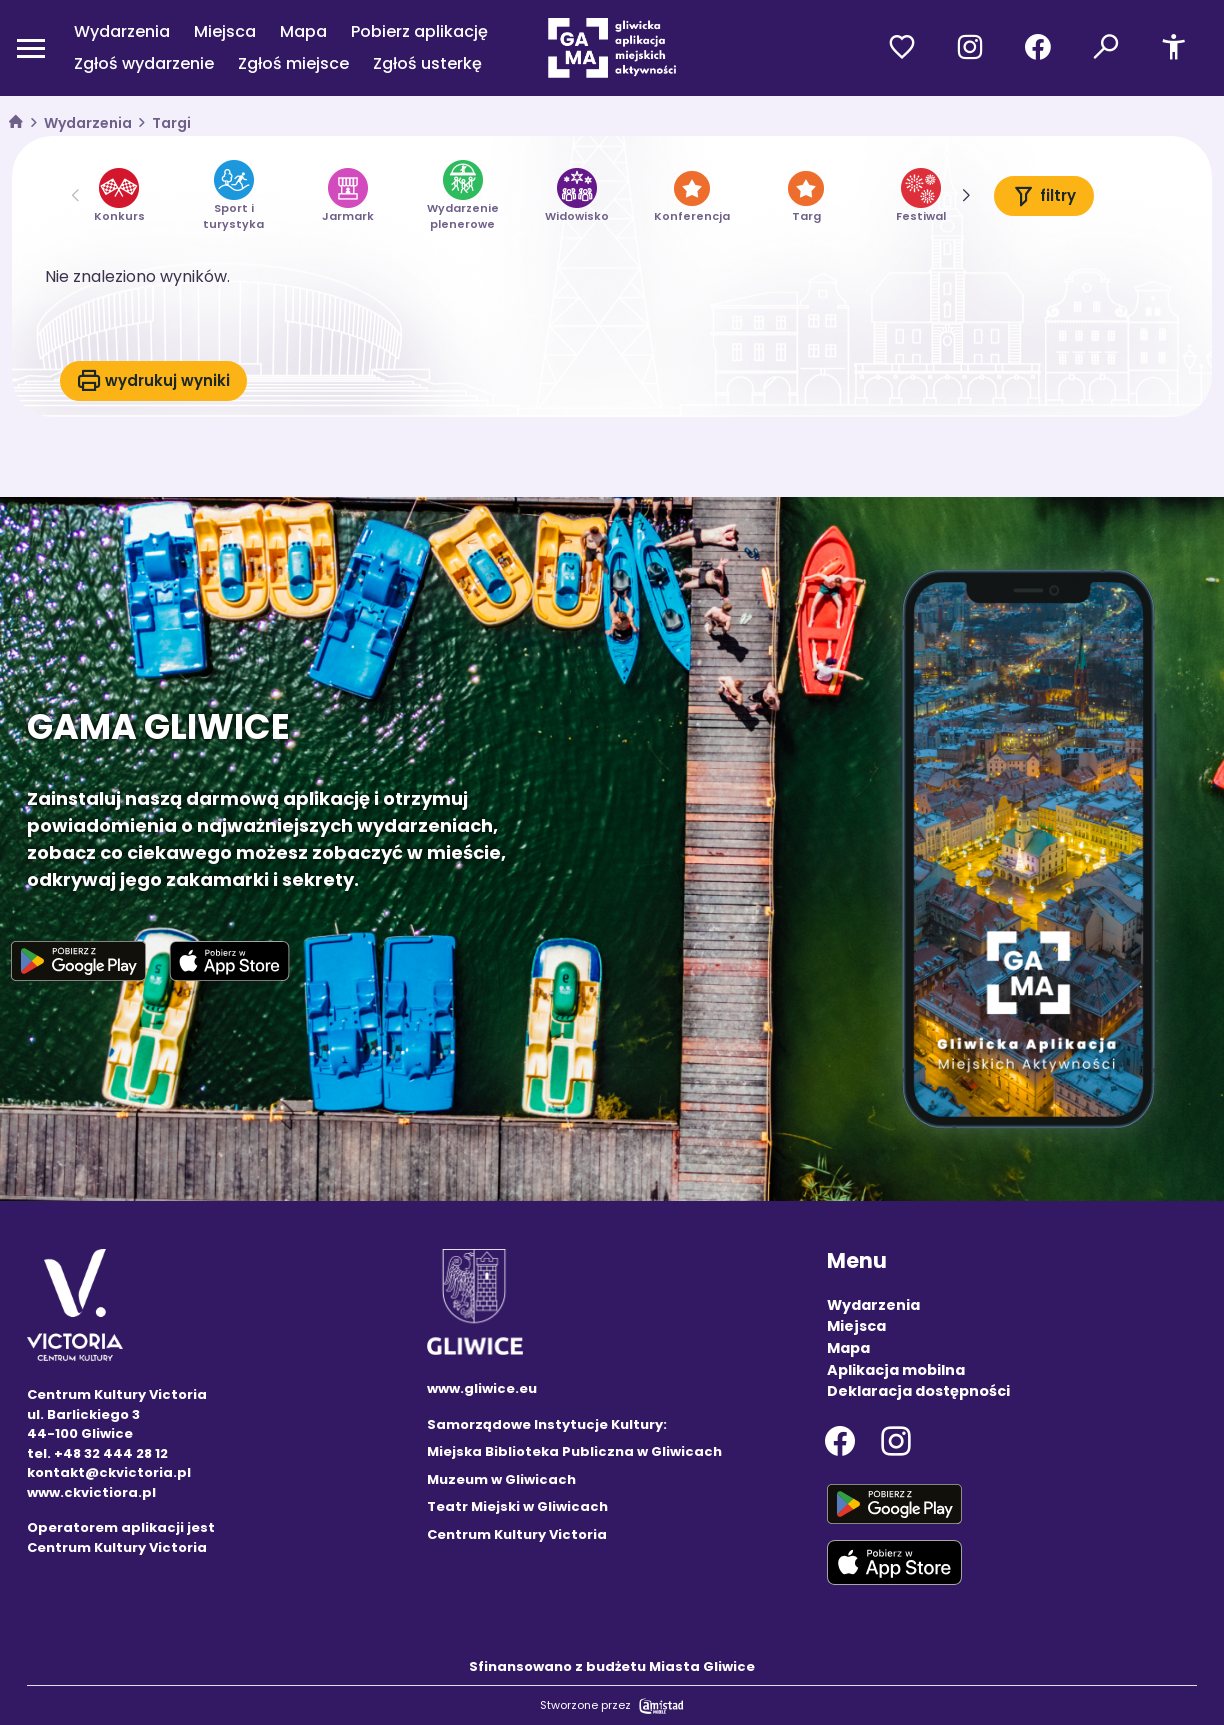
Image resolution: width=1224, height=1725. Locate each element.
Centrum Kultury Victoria (517, 1534)
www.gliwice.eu (482, 1388)
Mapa (303, 31)
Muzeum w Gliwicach (501, 1479)
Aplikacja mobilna (896, 1370)
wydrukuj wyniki (153, 381)
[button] (965, 196)
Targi (171, 123)
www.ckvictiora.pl (91, 1492)
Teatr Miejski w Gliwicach (517, 1506)
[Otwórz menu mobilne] (31, 48)
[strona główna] (16, 123)
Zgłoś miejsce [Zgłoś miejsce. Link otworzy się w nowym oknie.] (293, 63)
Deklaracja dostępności (918, 1391)
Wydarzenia (122, 31)
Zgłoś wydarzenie (144, 63)
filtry (1044, 196)
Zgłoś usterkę (427, 63)
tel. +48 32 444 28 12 (97, 1453)
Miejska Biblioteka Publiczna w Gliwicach (574, 1451)
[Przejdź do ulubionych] (902, 48)
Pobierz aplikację (419, 31)
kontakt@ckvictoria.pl (109, 1472)
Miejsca (225, 31)
